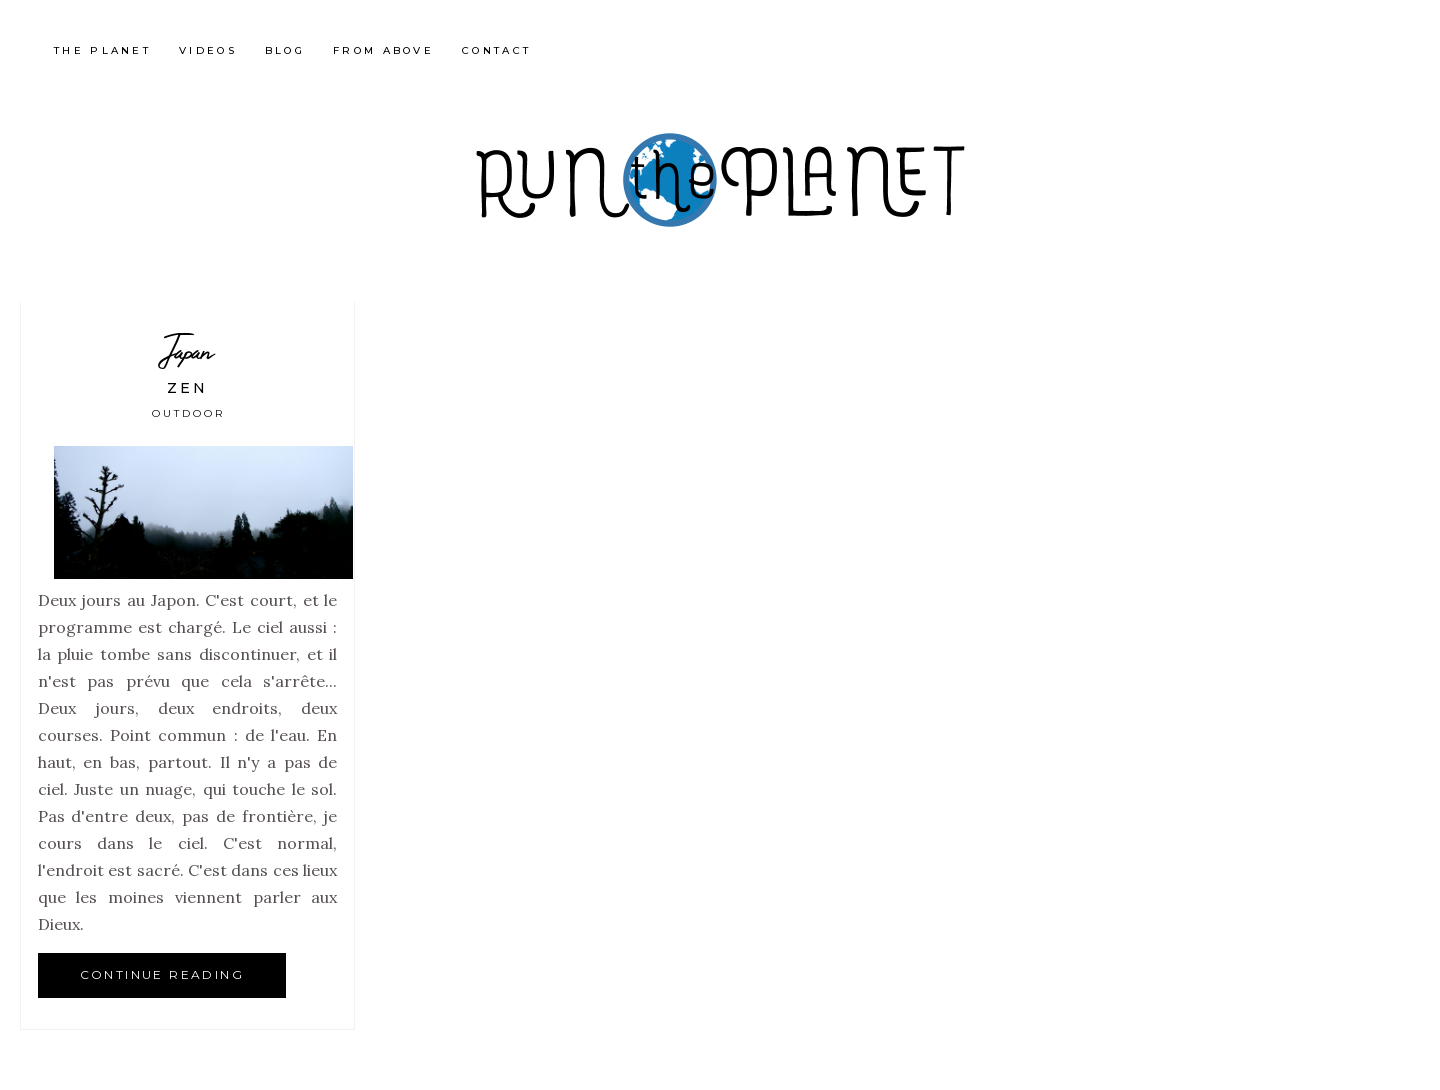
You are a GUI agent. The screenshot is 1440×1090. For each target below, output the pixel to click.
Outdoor (188, 413)
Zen (187, 388)
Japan (188, 350)
